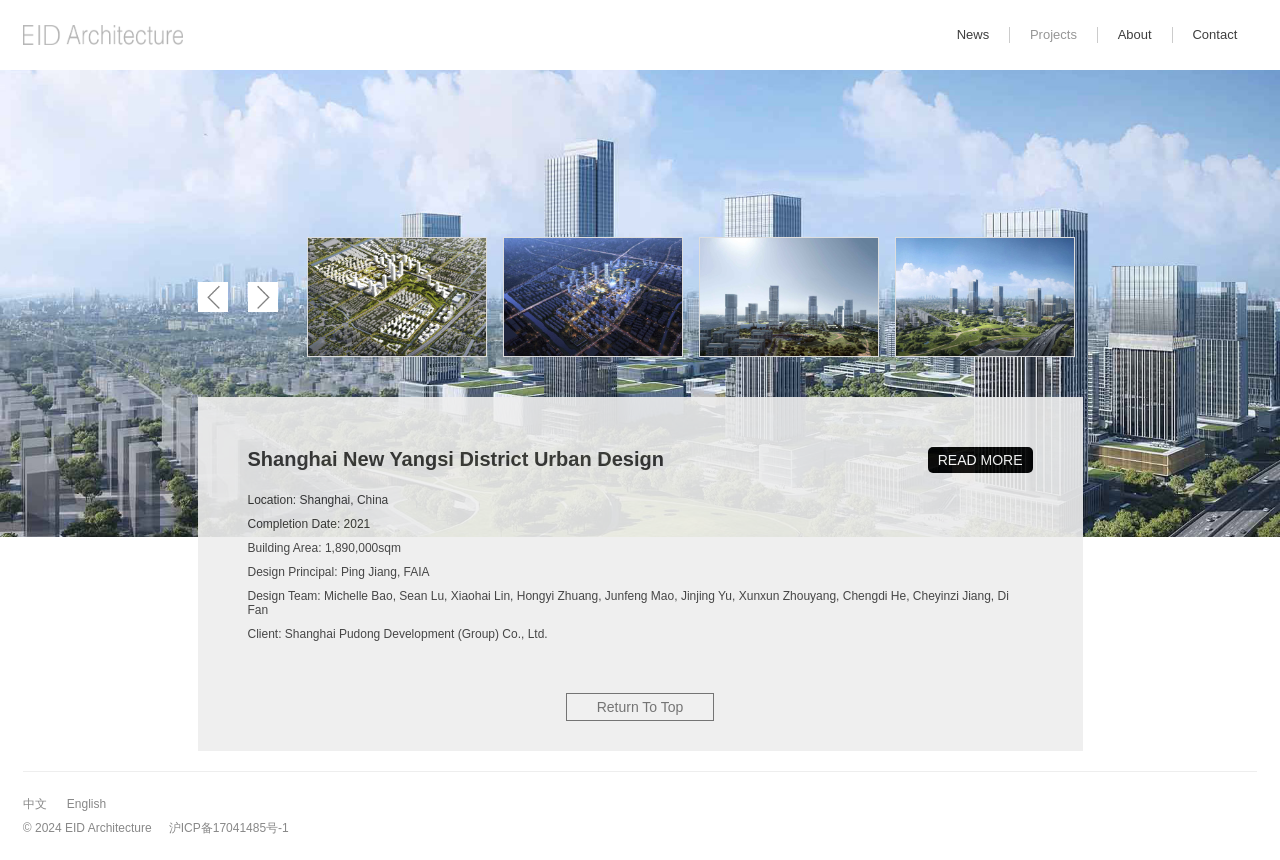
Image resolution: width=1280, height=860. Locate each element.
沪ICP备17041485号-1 (229, 828)
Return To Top (640, 707)
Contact (1214, 34)
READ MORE (980, 460)
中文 (35, 804)
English (86, 804)
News (973, 34)
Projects (1053, 34)
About (1135, 34)
